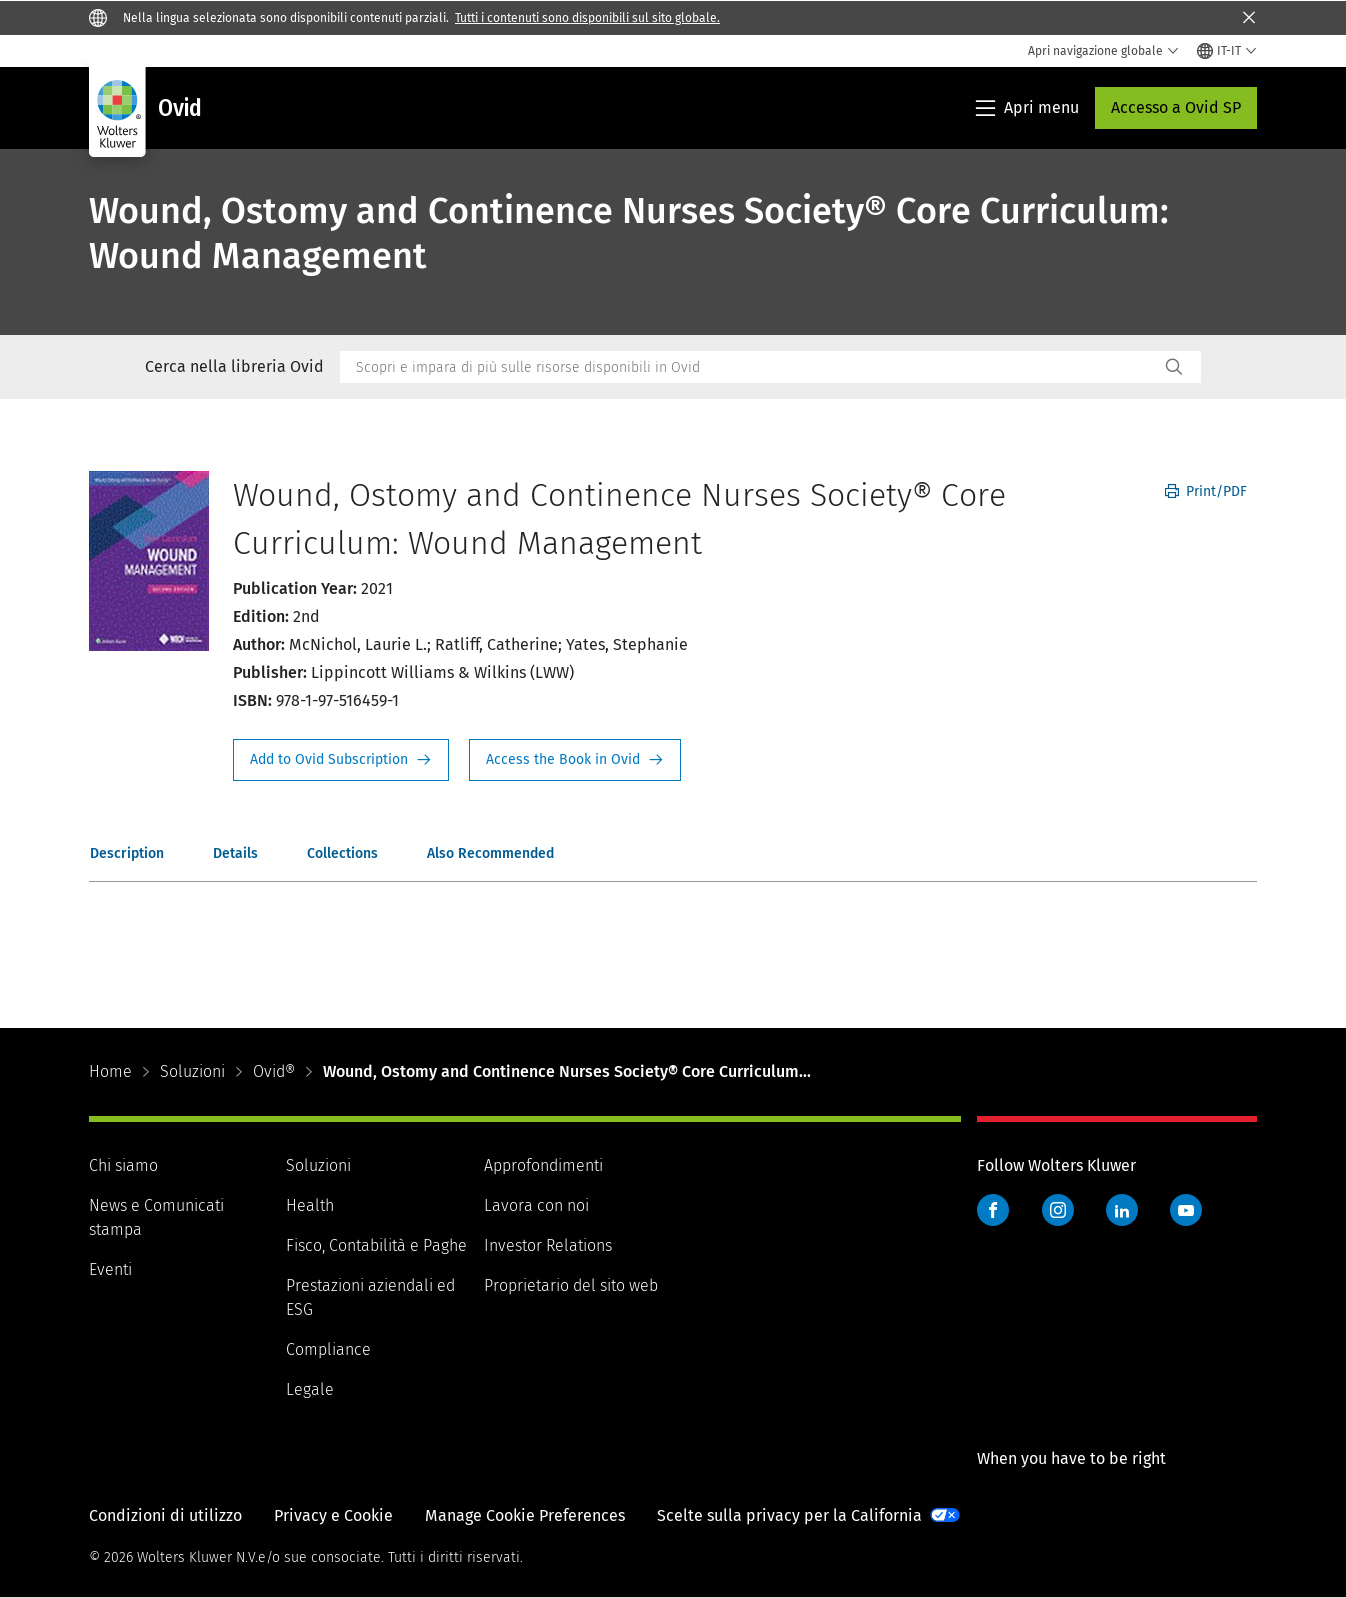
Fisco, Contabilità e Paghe (376, 1245)
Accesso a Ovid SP (1176, 107)
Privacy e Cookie (333, 1515)
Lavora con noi (536, 1205)
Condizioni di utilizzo (165, 1515)
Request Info (341, 760)
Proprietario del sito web (571, 1285)
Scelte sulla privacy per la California (789, 1515)
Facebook (993, 1210)
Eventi (110, 1269)
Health (310, 1205)
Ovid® (274, 1071)
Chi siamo (123, 1165)
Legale (310, 1389)
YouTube (1186, 1210)
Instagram (1058, 1210)
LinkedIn (1122, 1210)
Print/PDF (1206, 491)
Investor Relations (548, 1245)
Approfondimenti (543, 1165)
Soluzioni (192, 1071)
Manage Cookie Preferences (525, 1515)
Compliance (328, 1349)
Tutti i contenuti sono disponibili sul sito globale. (587, 18)
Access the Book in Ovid (575, 760)
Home (110, 1071)
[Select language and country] (1227, 51)
